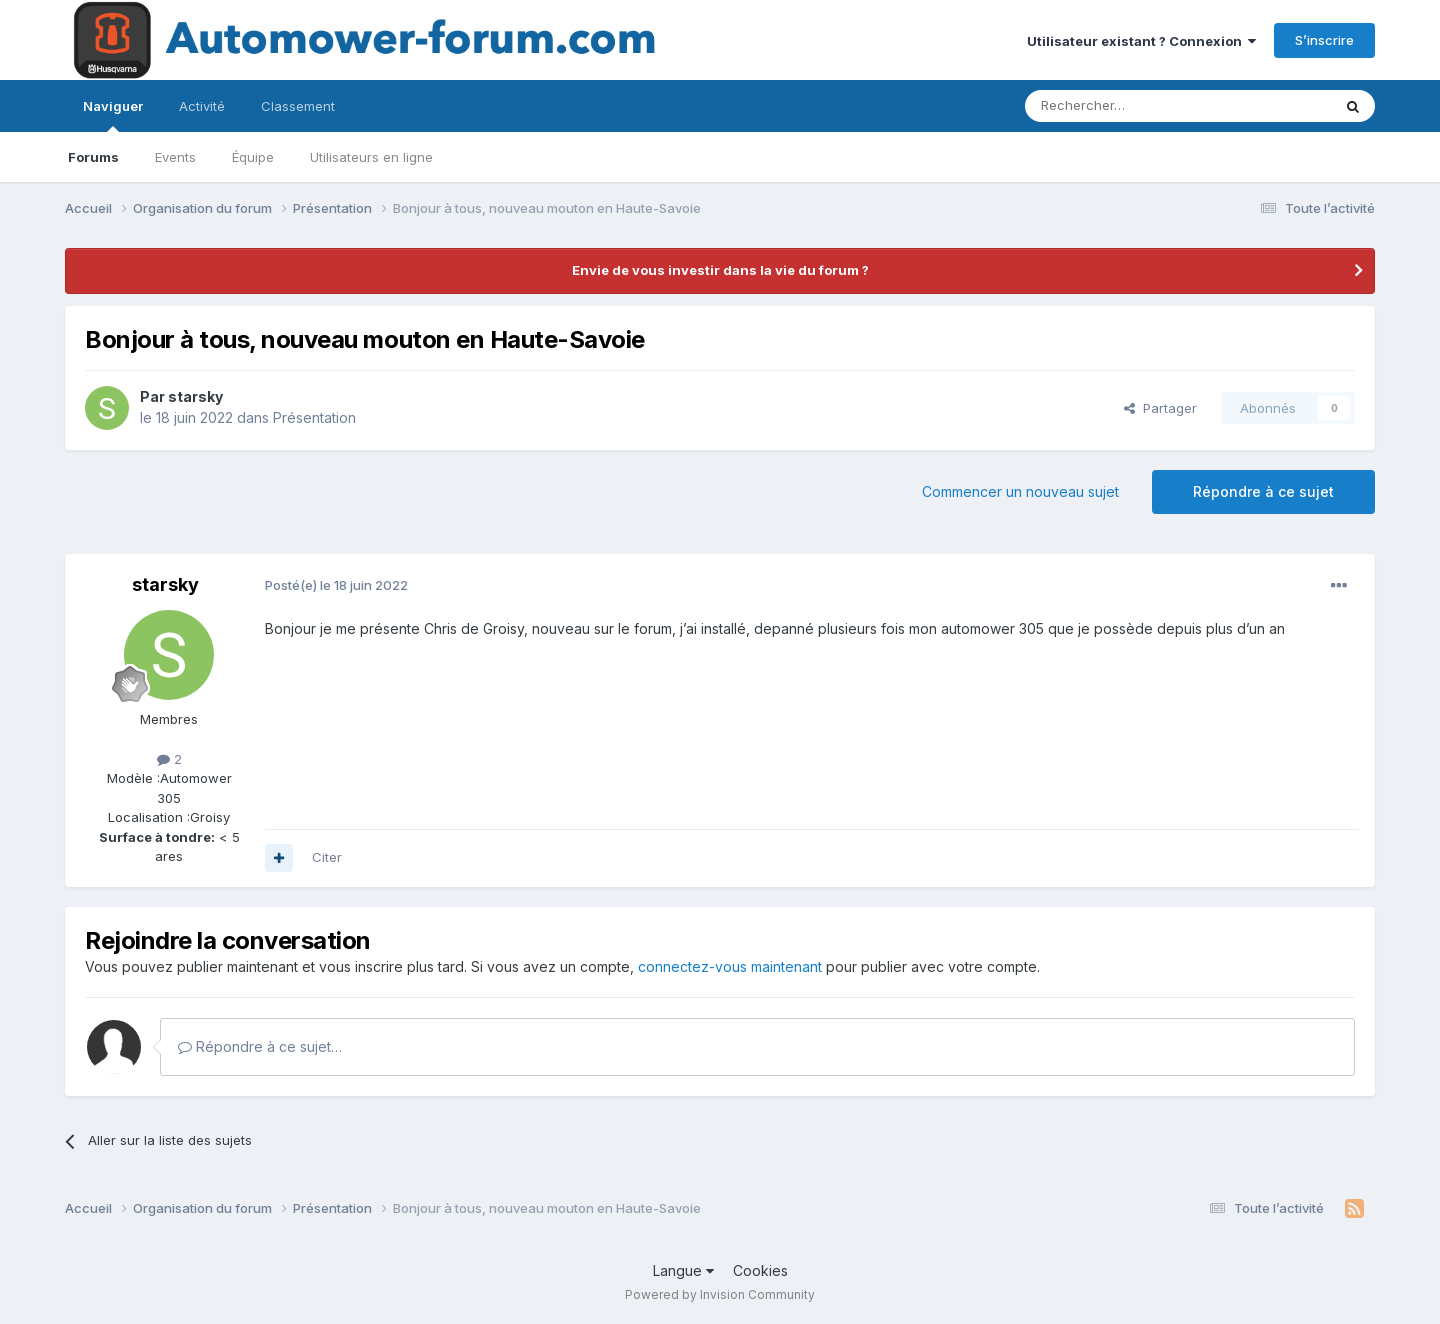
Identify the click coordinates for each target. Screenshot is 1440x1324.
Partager (1160, 408)
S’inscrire (1324, 40)
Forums (93, 157)
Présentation (314, 417)
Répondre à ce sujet (1263, 491)
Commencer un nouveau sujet (1020, 491)
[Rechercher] (1134, 106)
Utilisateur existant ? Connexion (1141, 41)
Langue (683, 1270)
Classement (298, 106)
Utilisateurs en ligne (371, 157)
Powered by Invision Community (720, 1294)
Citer (327, 857)
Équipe (253, 157)
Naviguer (113, 115)
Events (175, 157)
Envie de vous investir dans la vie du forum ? (720, 270)
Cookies (760, 1270)
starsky (195, 396)
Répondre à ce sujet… (260, 1046)
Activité (202, 106)
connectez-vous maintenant (730, 966)
